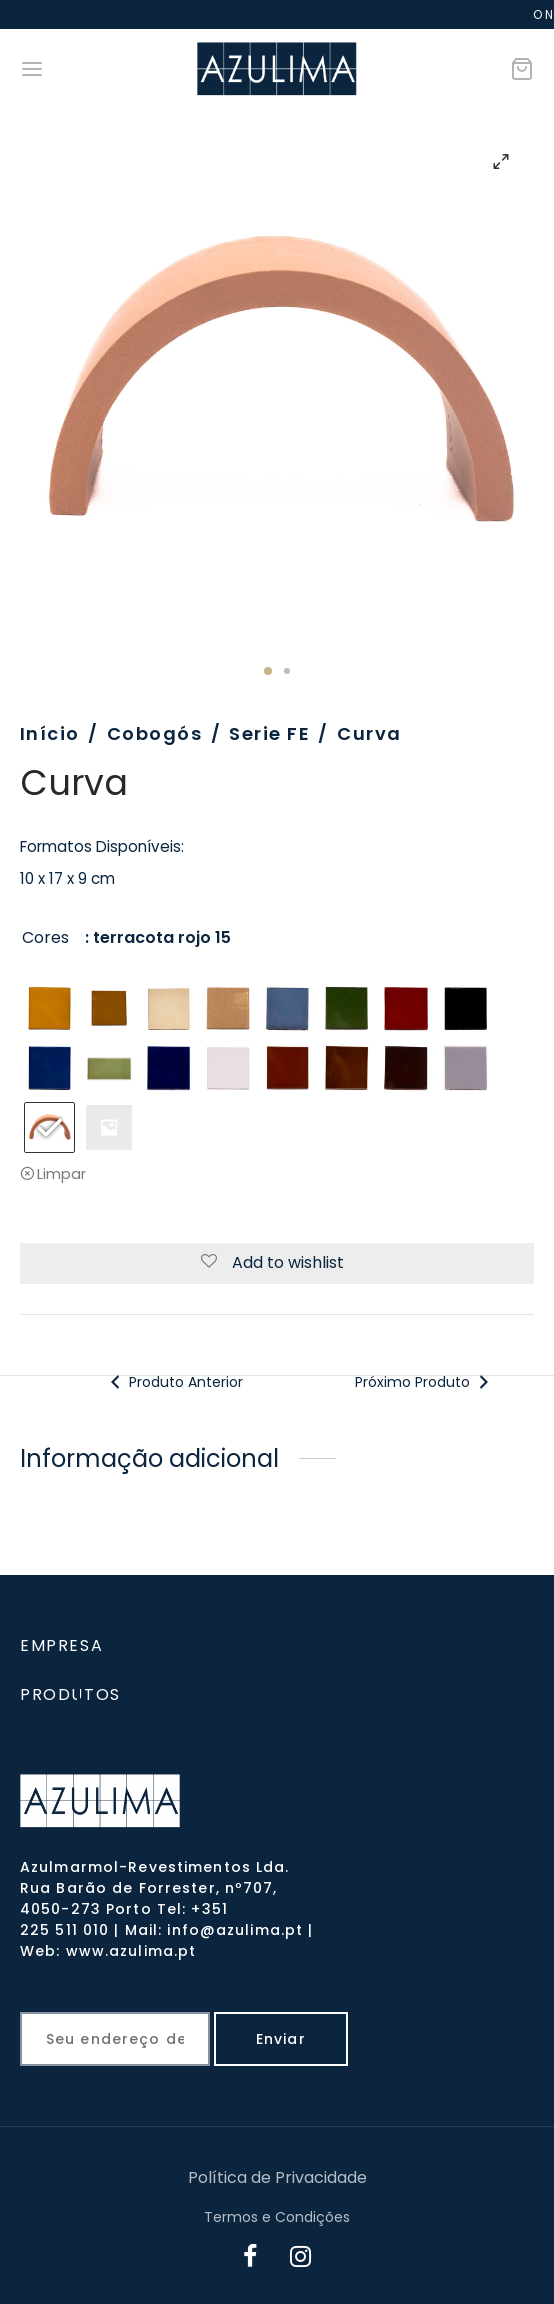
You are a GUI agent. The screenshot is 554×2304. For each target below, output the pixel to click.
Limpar (61, 1174)
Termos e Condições (277, 2217)
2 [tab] (287, 671)
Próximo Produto (423, 1382)
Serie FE (269, 733)
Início (50, 733)
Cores (45, 937)
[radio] (49, 1008)
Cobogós (154, 733)
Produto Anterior (174, 1382)
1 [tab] (268, 671)
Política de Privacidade (277, 2177)
